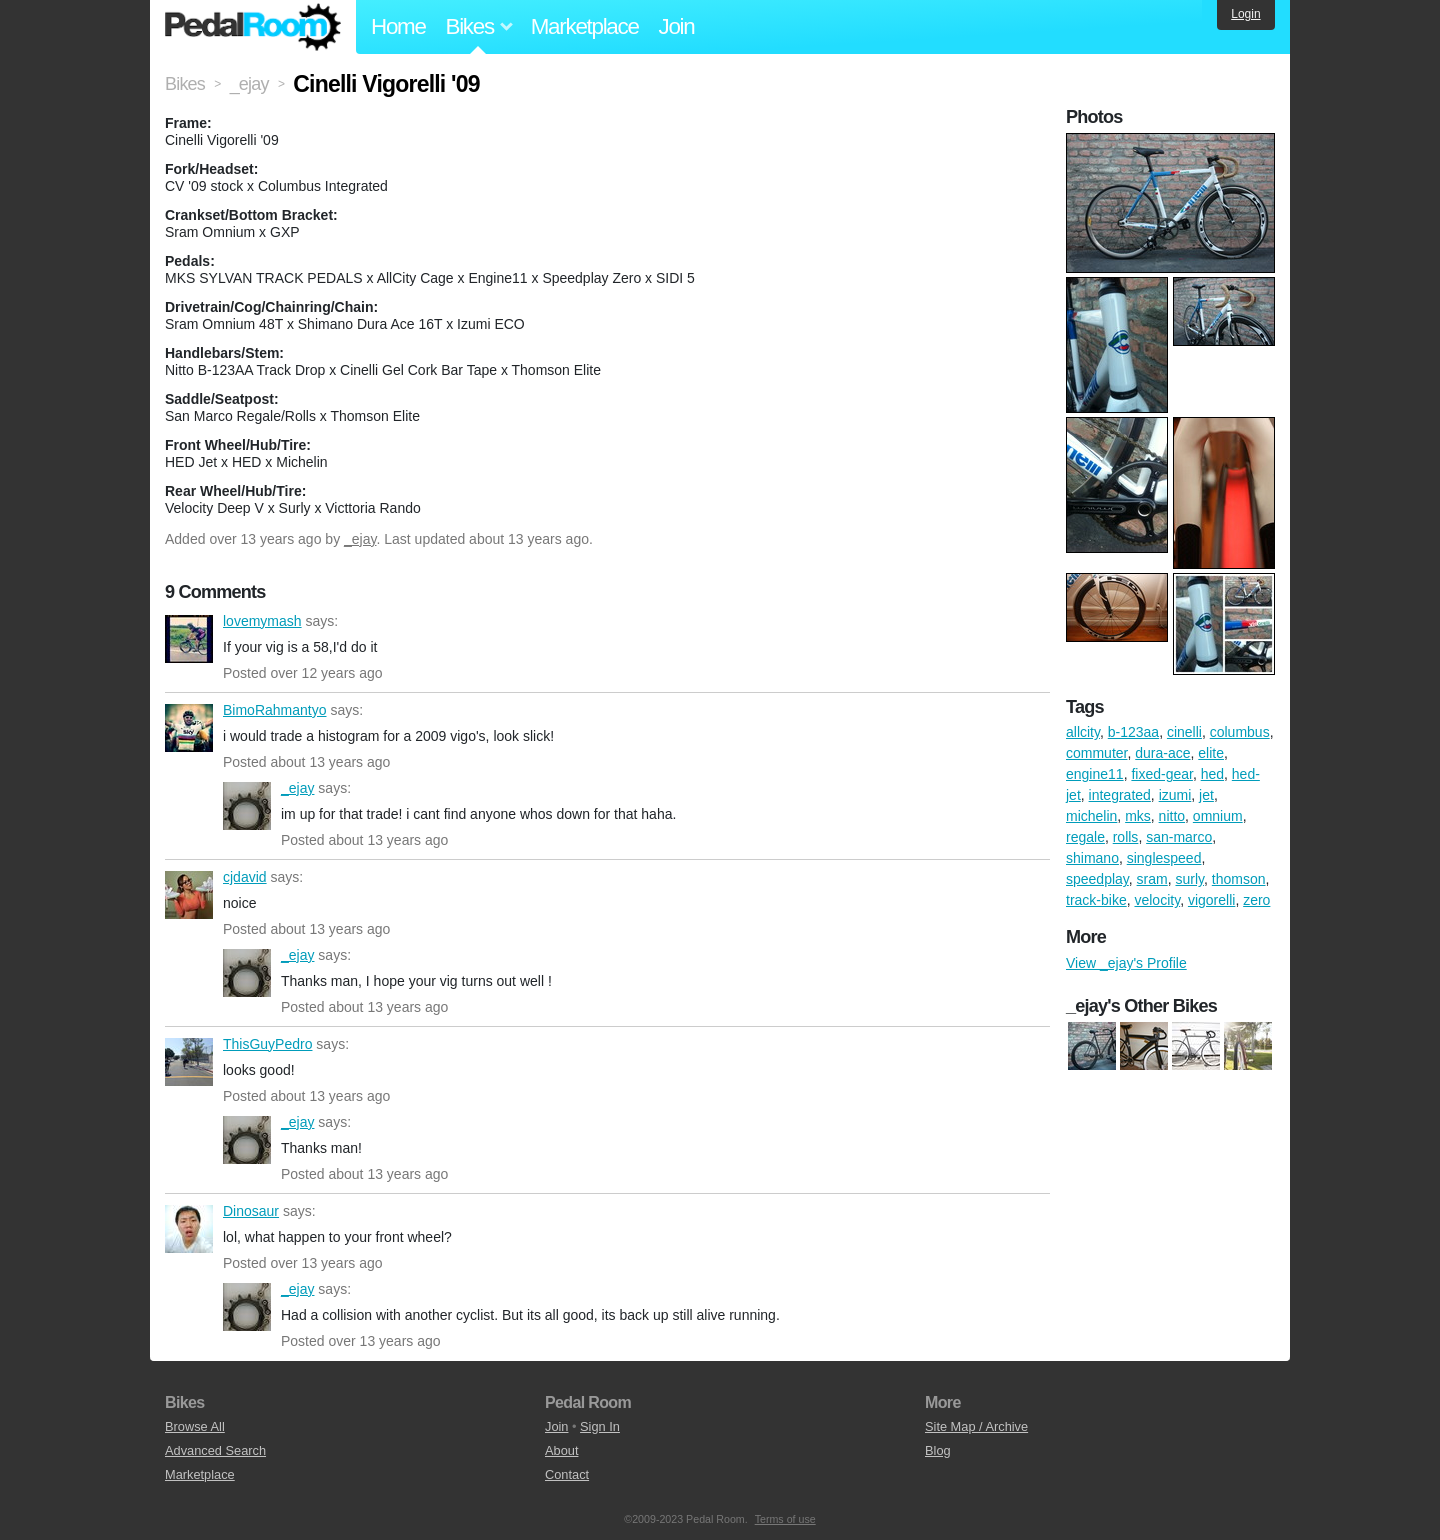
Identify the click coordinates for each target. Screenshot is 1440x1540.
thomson (1239, 879)
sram (1152, 879)
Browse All (195, 1426)
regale (1085, 837)
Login (1245, 14)
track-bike (1096, 900)
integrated (1120, 795)
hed (1212, 774)
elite (1211, 753)
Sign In (600, 1426)
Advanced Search (215, 1450)
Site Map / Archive (976, 1426)
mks (1138, 816)
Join (677, 26)
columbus (1240, 732)
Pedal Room (253, 27)
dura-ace (1162, 753)
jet (1206, 795)
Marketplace (585, 26)
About (561, 1450)
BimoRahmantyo (189, 728)
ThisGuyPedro (189, 1062)
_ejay (360, 539)
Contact (567, 1474)
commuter (1096, 753)
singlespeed (1164, 858)
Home (398, 26)
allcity (1083, 732)
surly (1189, 879)
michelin (1091, 816)
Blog (938, 1450)
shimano (1092, 858)
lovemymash (189, 639)
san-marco (1179, 837)
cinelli (1184, 732)
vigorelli (1211, 900)
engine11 (1095, 774)
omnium (1218, 816)
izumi (1175, 795)
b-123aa (1133, 732)
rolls (1126, 837)
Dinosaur (189, 1229)
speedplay (1097, 879)
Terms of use (785, 1519)
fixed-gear (1161, 774)
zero (1256, 900)
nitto (1172, 816)
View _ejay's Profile (1126, 963)
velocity (1157, 900)
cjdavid (189, 895)
